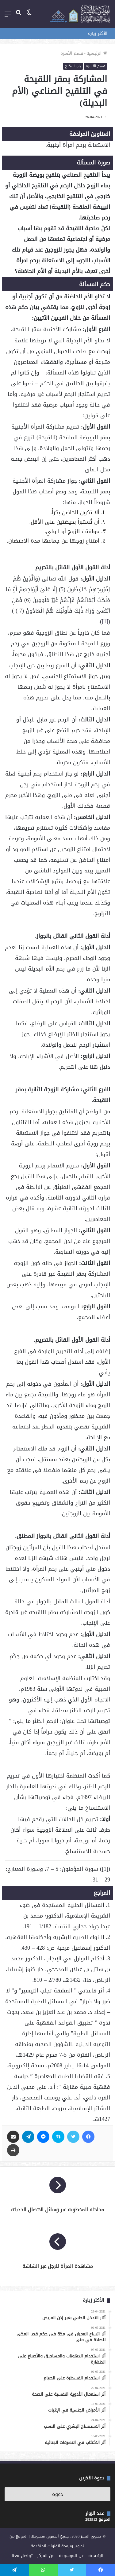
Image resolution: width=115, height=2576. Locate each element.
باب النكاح (73, 66)
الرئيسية (96, 53)
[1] (105, 621)
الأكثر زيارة (97, 33)
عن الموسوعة (71, 2556)
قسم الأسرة (71, 53)
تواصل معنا (22, 2556)
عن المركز (45, 2556)
